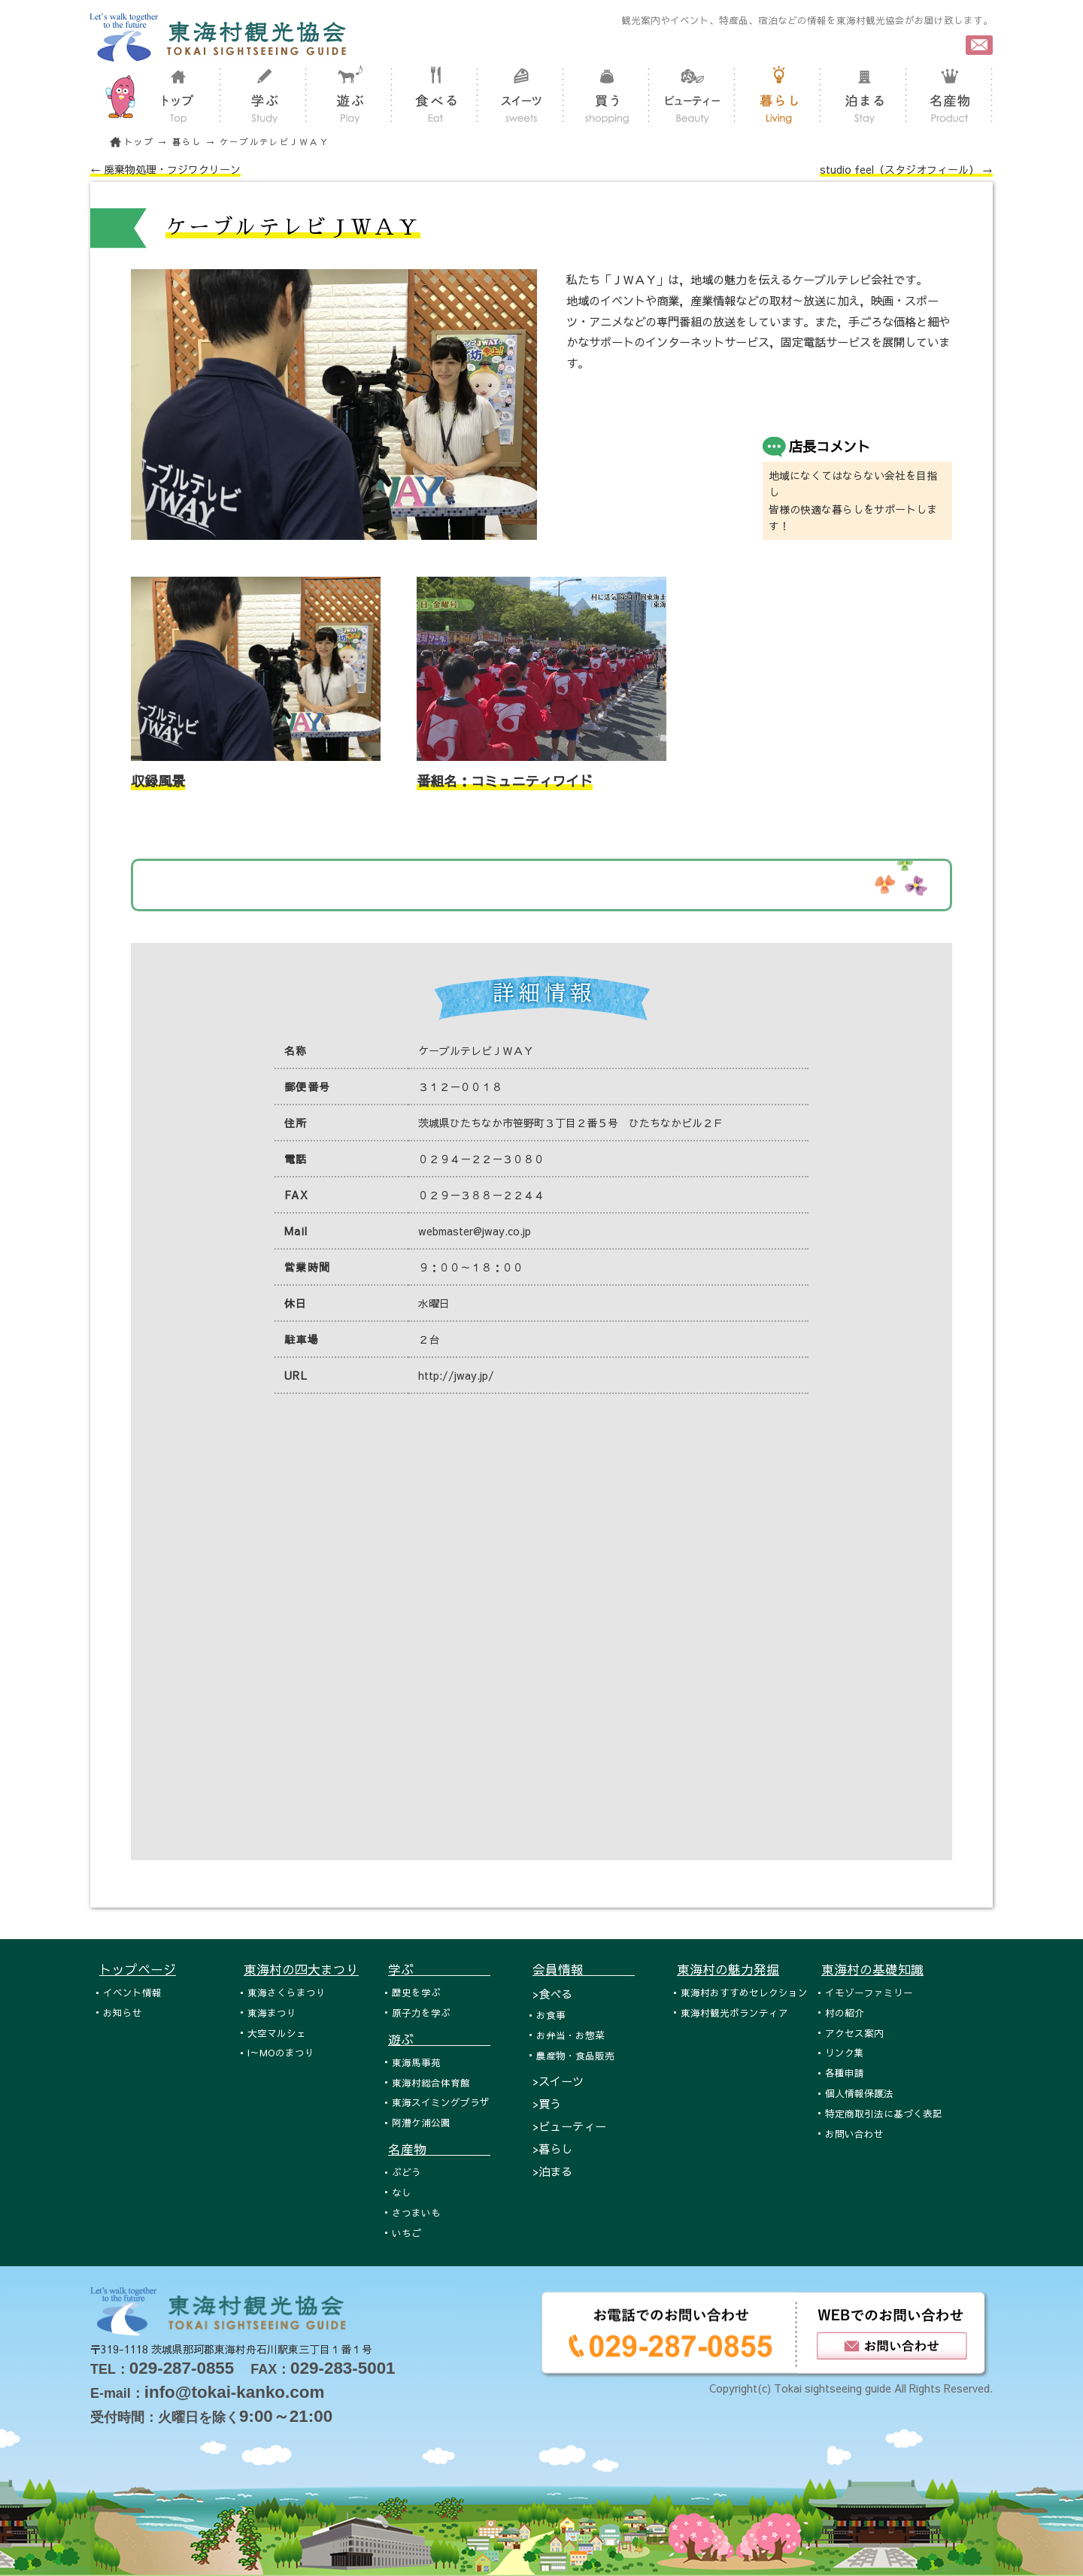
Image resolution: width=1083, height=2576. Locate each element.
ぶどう (406, 2171)
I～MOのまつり (280, 2052)
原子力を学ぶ (421, 2012)
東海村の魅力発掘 (728, 1969)
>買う (546, 2103)
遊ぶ (439, 2039)
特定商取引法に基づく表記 (883, 2113)
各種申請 (844, 2072)
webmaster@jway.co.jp (474, 1230)
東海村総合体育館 (431, 2082)
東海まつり (271, 2012)
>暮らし (552, 2148)
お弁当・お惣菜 (570, 2035)
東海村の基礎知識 (872, 1969)
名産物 (439, 2149)
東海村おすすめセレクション (744, 1992)
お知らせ (122, 2012)
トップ (139, 141)
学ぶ (439, 1969)
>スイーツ (558, 2081)
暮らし (187, 141)
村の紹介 (844, 2012)
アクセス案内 (854, 2032)
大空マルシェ (276, 2032)
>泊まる (552, 2171)
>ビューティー (569, 2126)
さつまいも (416, 2212)
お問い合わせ (854, 2133)
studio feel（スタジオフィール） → (906, 169)
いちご (406, 2232)
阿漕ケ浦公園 (421, 2122)
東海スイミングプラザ (441, 2102)
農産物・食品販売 (575, 2055)
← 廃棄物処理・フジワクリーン (165, 169)
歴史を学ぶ (416, 1992)
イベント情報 (132, 1992)
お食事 (551, 2014)
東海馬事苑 (416, 2062)
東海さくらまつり (286, 1992)
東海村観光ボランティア (734, 2012)
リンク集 (844, 2052)
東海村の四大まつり (301, 1969)
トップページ (137, 1969)
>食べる (552, 1994)
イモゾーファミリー (869, 1992)
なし (401, 2192)
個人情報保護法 (859, 2093)
